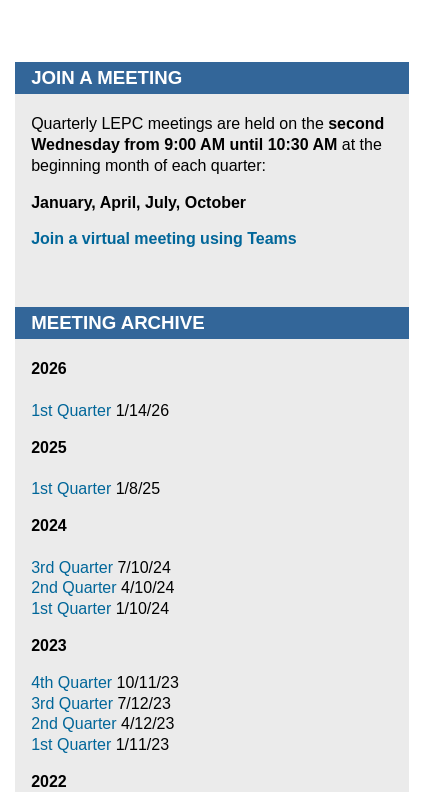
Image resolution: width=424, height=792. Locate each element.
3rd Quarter (74, 567)
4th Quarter (73, 682)
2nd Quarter (76, 587)
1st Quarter (73, 410)
